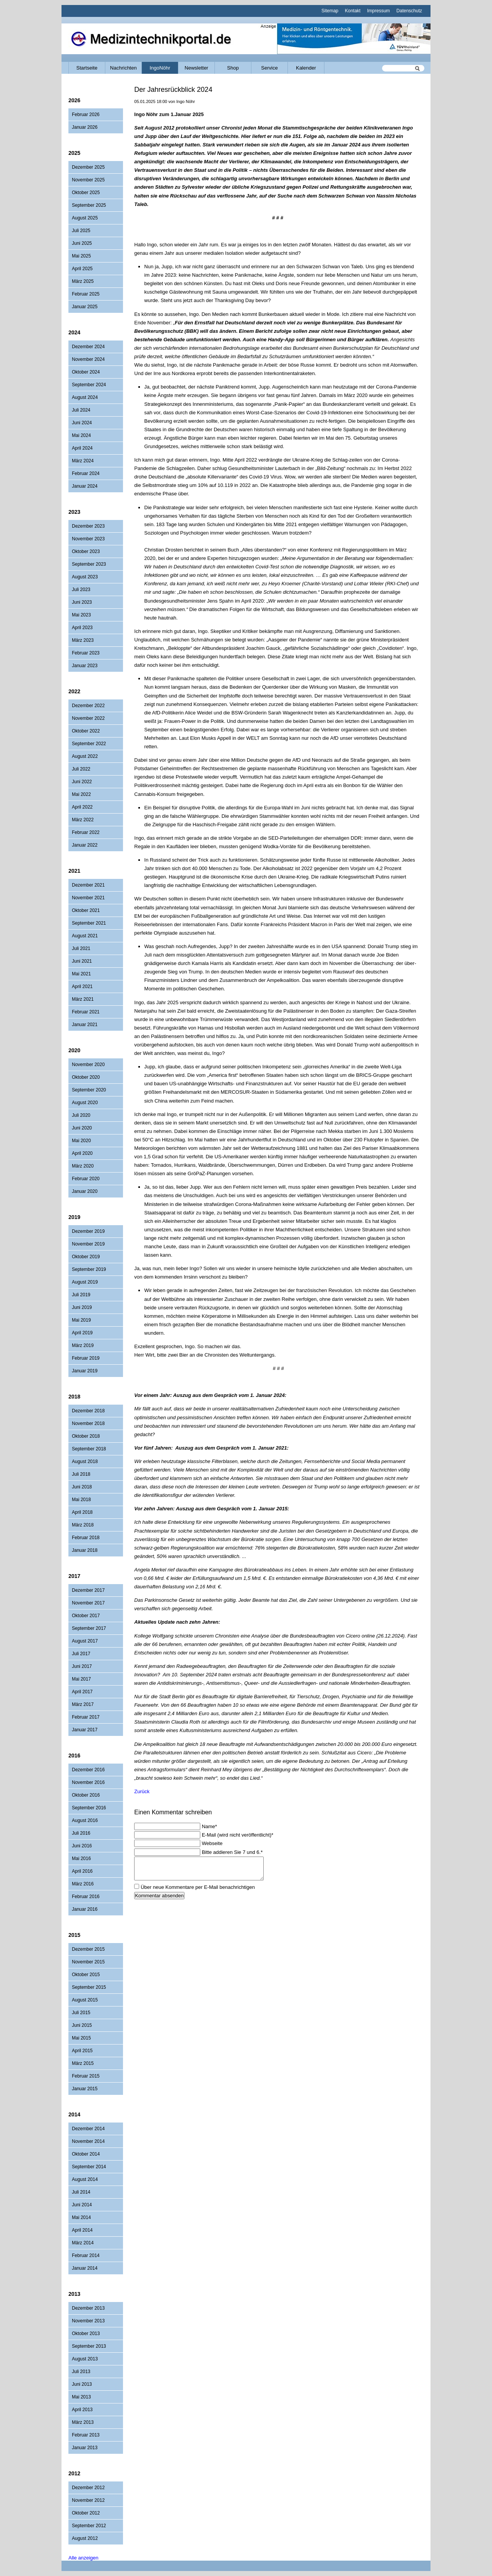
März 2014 (83, 2242)
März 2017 (83, 1704)
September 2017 (89, 1628)
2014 (74, 2114)
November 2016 (88, 1782)
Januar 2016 (85, 1909)
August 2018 (85, 1461)
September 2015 (89, 1987)
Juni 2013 (82, 2384)
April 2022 (82, 807)
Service (269, 68)
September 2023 (89, 564)
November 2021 (88, 897)
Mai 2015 (81, 2038)
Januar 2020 (85, 1191)
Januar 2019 (85, 1371)
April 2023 (82, 627)
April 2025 (82, 268)
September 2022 (89, 743)
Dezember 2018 (88, 1410)
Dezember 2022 (88, 705)
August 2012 (85, 2538)
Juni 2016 (82, 1846)
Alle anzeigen (83, 2558)
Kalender (306, 68)
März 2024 (83, 460)
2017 (74, 1576)
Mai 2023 (81, 615)
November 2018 (88, 1423)
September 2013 (89, 2346)
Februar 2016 (86, 1896)
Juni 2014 (82, 2204)
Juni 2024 (82, 422)
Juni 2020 (82, 1128)
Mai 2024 (81, 435)
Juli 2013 (81, 2371)
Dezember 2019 (88, 1231)
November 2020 (88, 1064)
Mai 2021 (81, 974)
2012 (74, 2473)
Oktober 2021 (86, 910)
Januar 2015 (85, 2088)
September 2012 (89, 2525)
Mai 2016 (81, 1858)
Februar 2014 (86, 2255)
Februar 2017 (86, 1717)
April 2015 (82, 2050)
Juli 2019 (81, 1294)
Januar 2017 (85, 1729)
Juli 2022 (81, 769)
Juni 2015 (82, 2025)
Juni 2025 (82, 243)
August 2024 (85, 397)
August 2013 (85, 2359)
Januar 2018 (85, 1550)
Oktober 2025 (86, 192)
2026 (74, 100)
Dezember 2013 (88, 2308)
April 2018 (82, 1512)
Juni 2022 (82, 781)
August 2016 (85, 1820)
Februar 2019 (86, 1358)
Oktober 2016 (86, 1795)
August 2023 (85, 577)
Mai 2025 (81, 256)
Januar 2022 (85, 845)
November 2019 (88, 1244)
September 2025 (89, 205)
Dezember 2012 (88, 2487)
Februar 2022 (86, 832)
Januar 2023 (85, 665)
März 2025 (83, 281)
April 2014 (82, 2230)
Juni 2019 (82, 1307)
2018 (74, 1396)
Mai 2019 (81, 1320)
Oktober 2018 (86, 1436)
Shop (233, 68)
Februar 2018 (86, 1537)
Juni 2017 (82, 1666)
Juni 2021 (82, 961)
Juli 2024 (81, 410)
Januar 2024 (85, 486)
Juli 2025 (81, 230)
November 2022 (88, 718)
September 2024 (89, 384)
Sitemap (329, 10)
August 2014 (85, 2179)
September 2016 (89, 1807)
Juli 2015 (81, 2012)
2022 (74, 691)
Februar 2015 (86, 2076)
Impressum (378, 10)
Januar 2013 (85, 2447)
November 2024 (88, 359)
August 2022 (85, 756)
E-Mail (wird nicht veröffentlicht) (237, 1835)
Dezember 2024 (88, 346)
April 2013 (82, 2409)
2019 (74, 1217)
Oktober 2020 (86, 1077)
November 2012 (88, 2500)
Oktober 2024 (86, 372)
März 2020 (83, 1166)
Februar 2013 (86, 2435)
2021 (74, 871)
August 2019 (85, 1282)
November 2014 (88, 2141)
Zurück (142, 1791)
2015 (74, 1935)
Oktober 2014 (86, 2154)
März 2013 (83, 2422)
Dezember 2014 (88, 2128)
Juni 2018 (82, 1487)
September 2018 (89, 1449)
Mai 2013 (81, 2397)
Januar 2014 (85, 2268)
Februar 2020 (86, 1178)
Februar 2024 (86, 473)
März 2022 (83, 819)
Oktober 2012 (86, 2513)
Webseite (212, 1843)
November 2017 (88, 1603)
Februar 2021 (86, 1012)
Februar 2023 (86, 653)
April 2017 (82, 1691)
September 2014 (89, 2166)
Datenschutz (409, 10)
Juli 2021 (81, 948)
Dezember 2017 (88, 1590)
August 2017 (85, 1641)
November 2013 (88, 2321)
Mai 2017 (81, 1679)
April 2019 (82, 1332)
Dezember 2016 (88, 1769)
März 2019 (83, 1345)
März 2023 (83, 640)
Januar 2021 (85, 1024)
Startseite (87, 68)
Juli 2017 (81, 1653)
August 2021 (85, 935)
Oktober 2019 (86, 1256)
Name (209, 1826)
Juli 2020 (81, 1115)
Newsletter (196, 68)
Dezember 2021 (88, 885)
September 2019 (89, 1269)
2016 (74, 1755)
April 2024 (82, 448)
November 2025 (88, 180)
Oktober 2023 (86, 551)
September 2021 (89, 923)
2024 (74, 332)
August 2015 (85, 2000)
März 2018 (83, 1525)
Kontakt (353, 10)
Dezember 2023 (88, 526)
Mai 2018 (81, 1499)
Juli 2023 (81, 589)
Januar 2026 (85, 127)
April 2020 (82, 1153)
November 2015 (88, 1962)
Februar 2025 (86, 294)
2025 (74, 153)
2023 (74, 512)
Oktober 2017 (86, 1615)
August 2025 (85, 218)
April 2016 (82, 1871)
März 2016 (83, 1884)
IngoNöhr (160, 68)
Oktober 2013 (86, 2333)
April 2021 (82, 986)
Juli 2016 (81, 1833)
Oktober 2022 (86, 731)
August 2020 (85, 1102)
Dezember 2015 (88, 1949)
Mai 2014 (81, 2217)
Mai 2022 (81, 794)
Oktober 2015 (86, 1974)
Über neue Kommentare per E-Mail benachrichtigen (198, 1887)
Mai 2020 (81, 1140)
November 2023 (88, 538)
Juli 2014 (81, 2192)
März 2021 (83, 999)
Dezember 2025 (88, 167)
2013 (74, 2294)
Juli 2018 (81, 1474)
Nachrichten (123, 68)
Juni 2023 (82, 602)
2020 (74, 1050)
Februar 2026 (86, 114)
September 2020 (89, 1090)
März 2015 (83, 2063)
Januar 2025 (85, 306)
